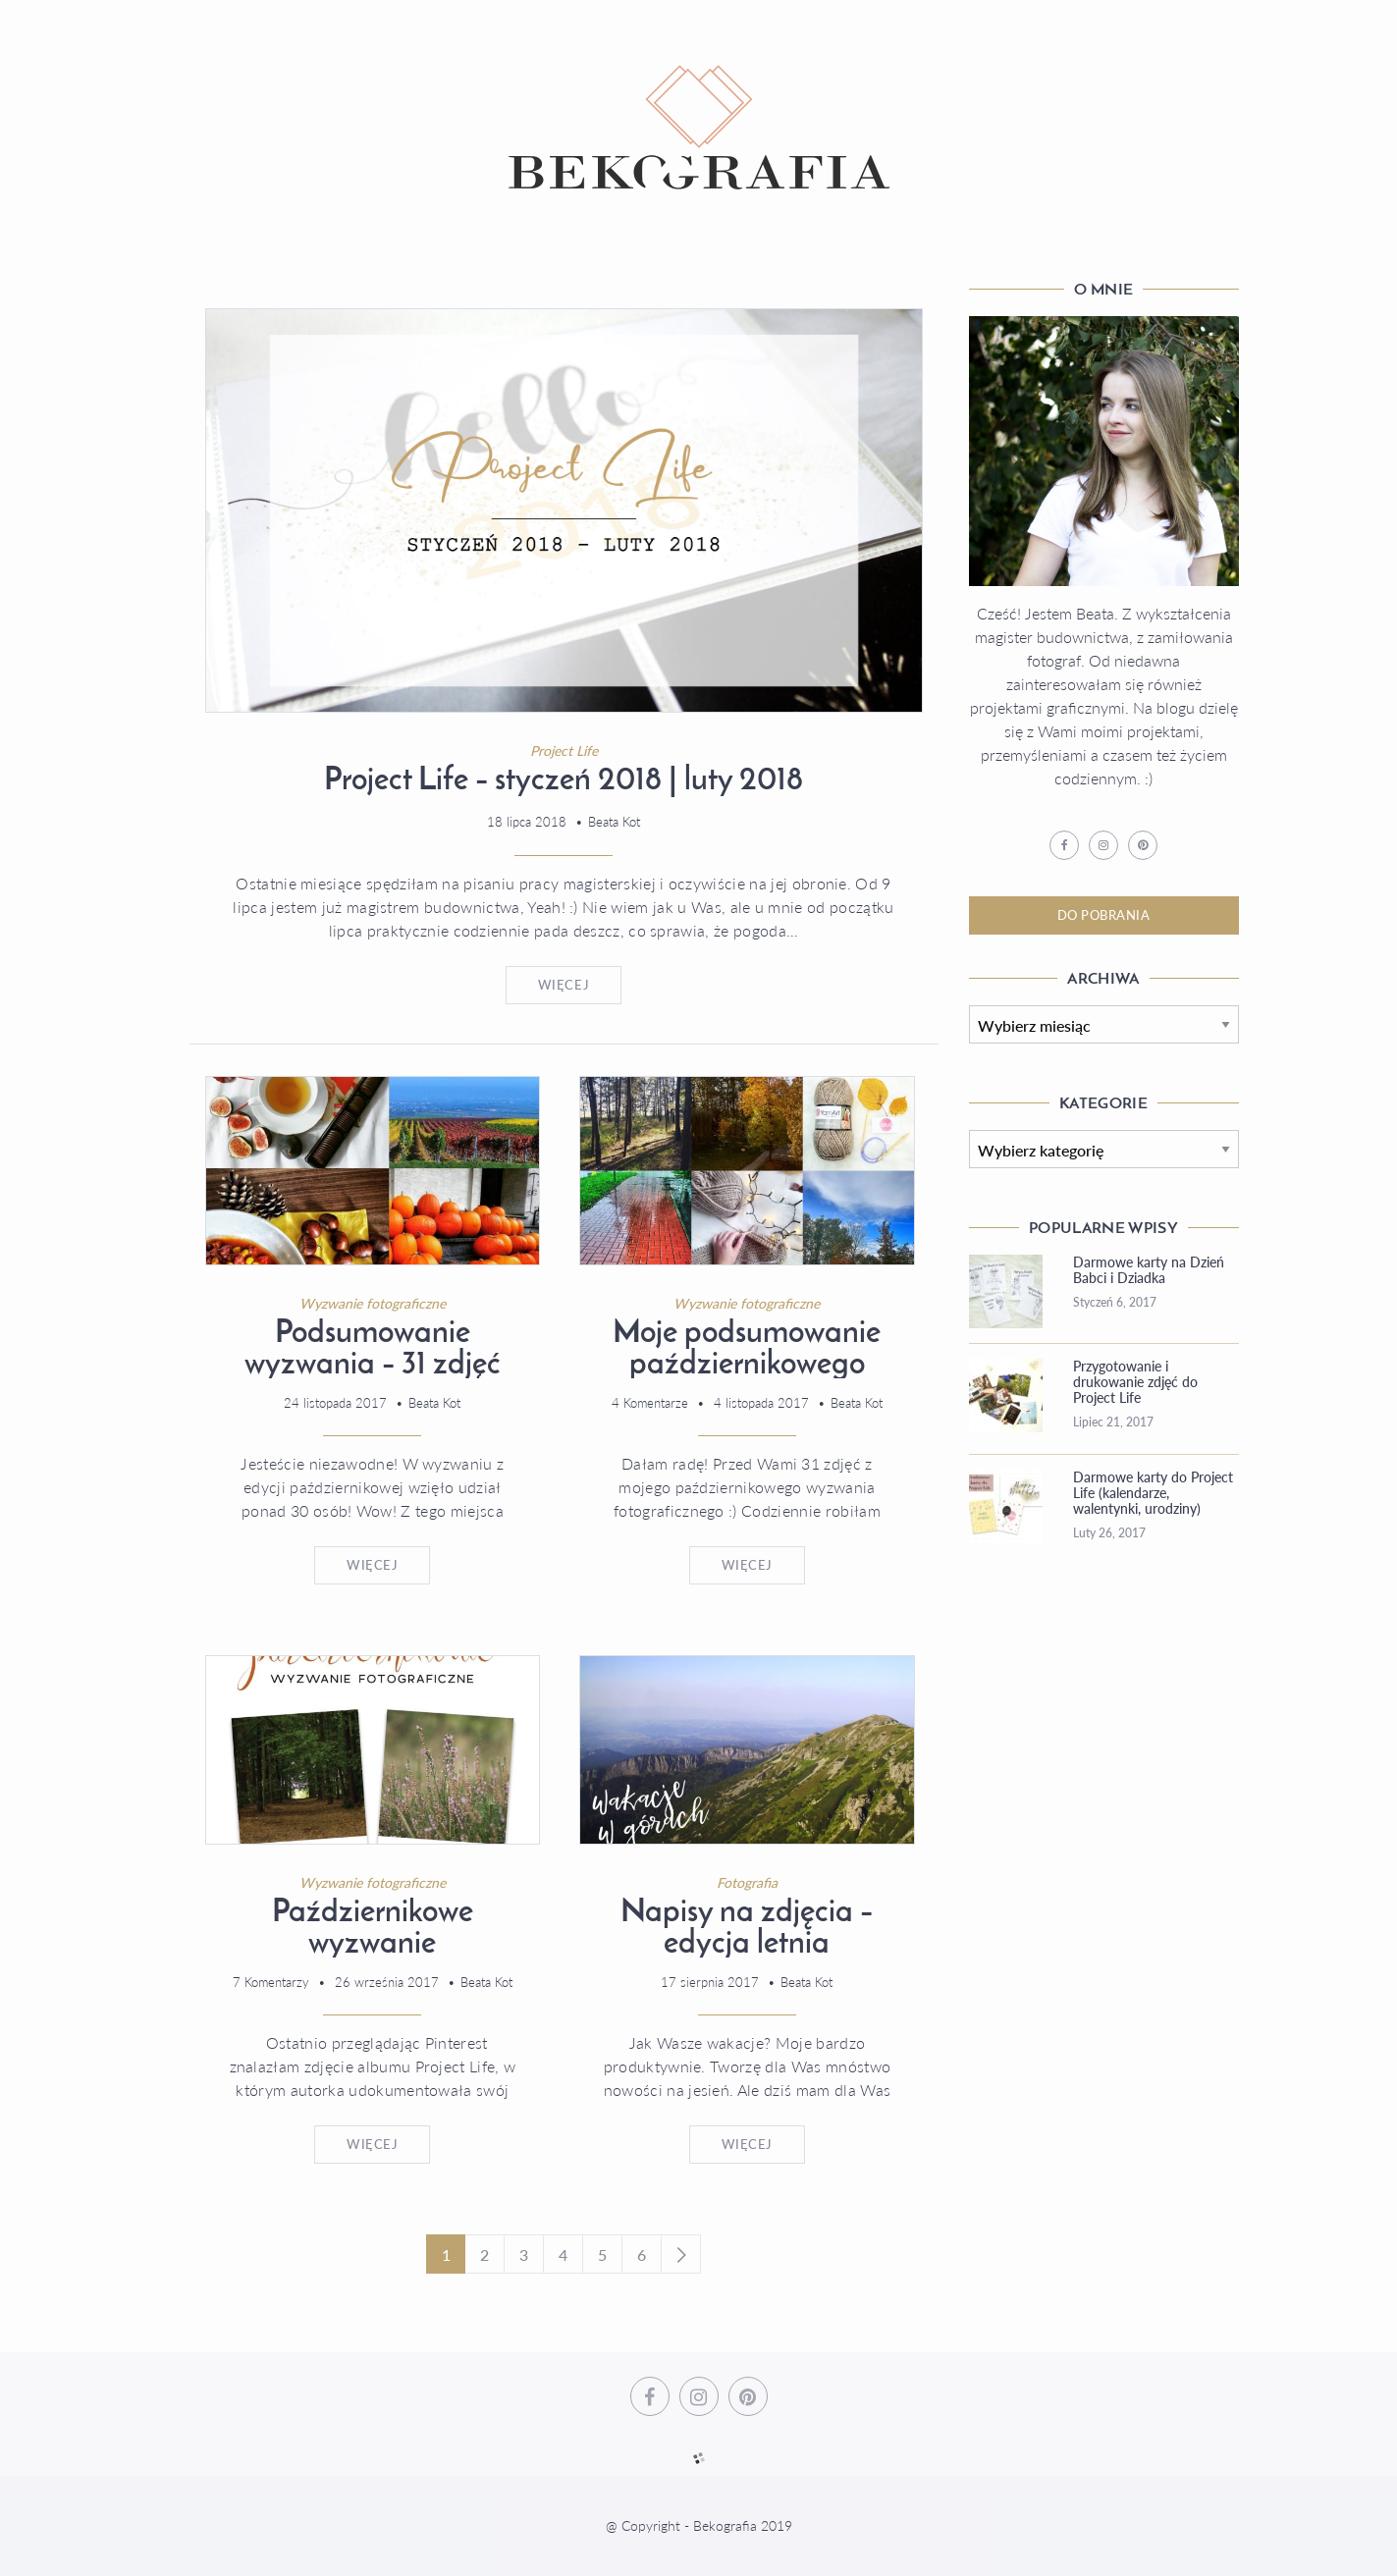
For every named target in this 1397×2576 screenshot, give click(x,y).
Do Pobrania (1104, 915)
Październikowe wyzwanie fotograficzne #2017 (373, 1945)
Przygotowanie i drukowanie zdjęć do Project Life (1135, 1382)
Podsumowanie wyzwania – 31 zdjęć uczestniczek (372, 1365)
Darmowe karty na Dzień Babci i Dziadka (1148, 1270)
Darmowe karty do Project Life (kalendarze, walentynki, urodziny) (1153, 1493)
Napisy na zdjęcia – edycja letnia (746, 1929)
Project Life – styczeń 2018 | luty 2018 (563, 781)
